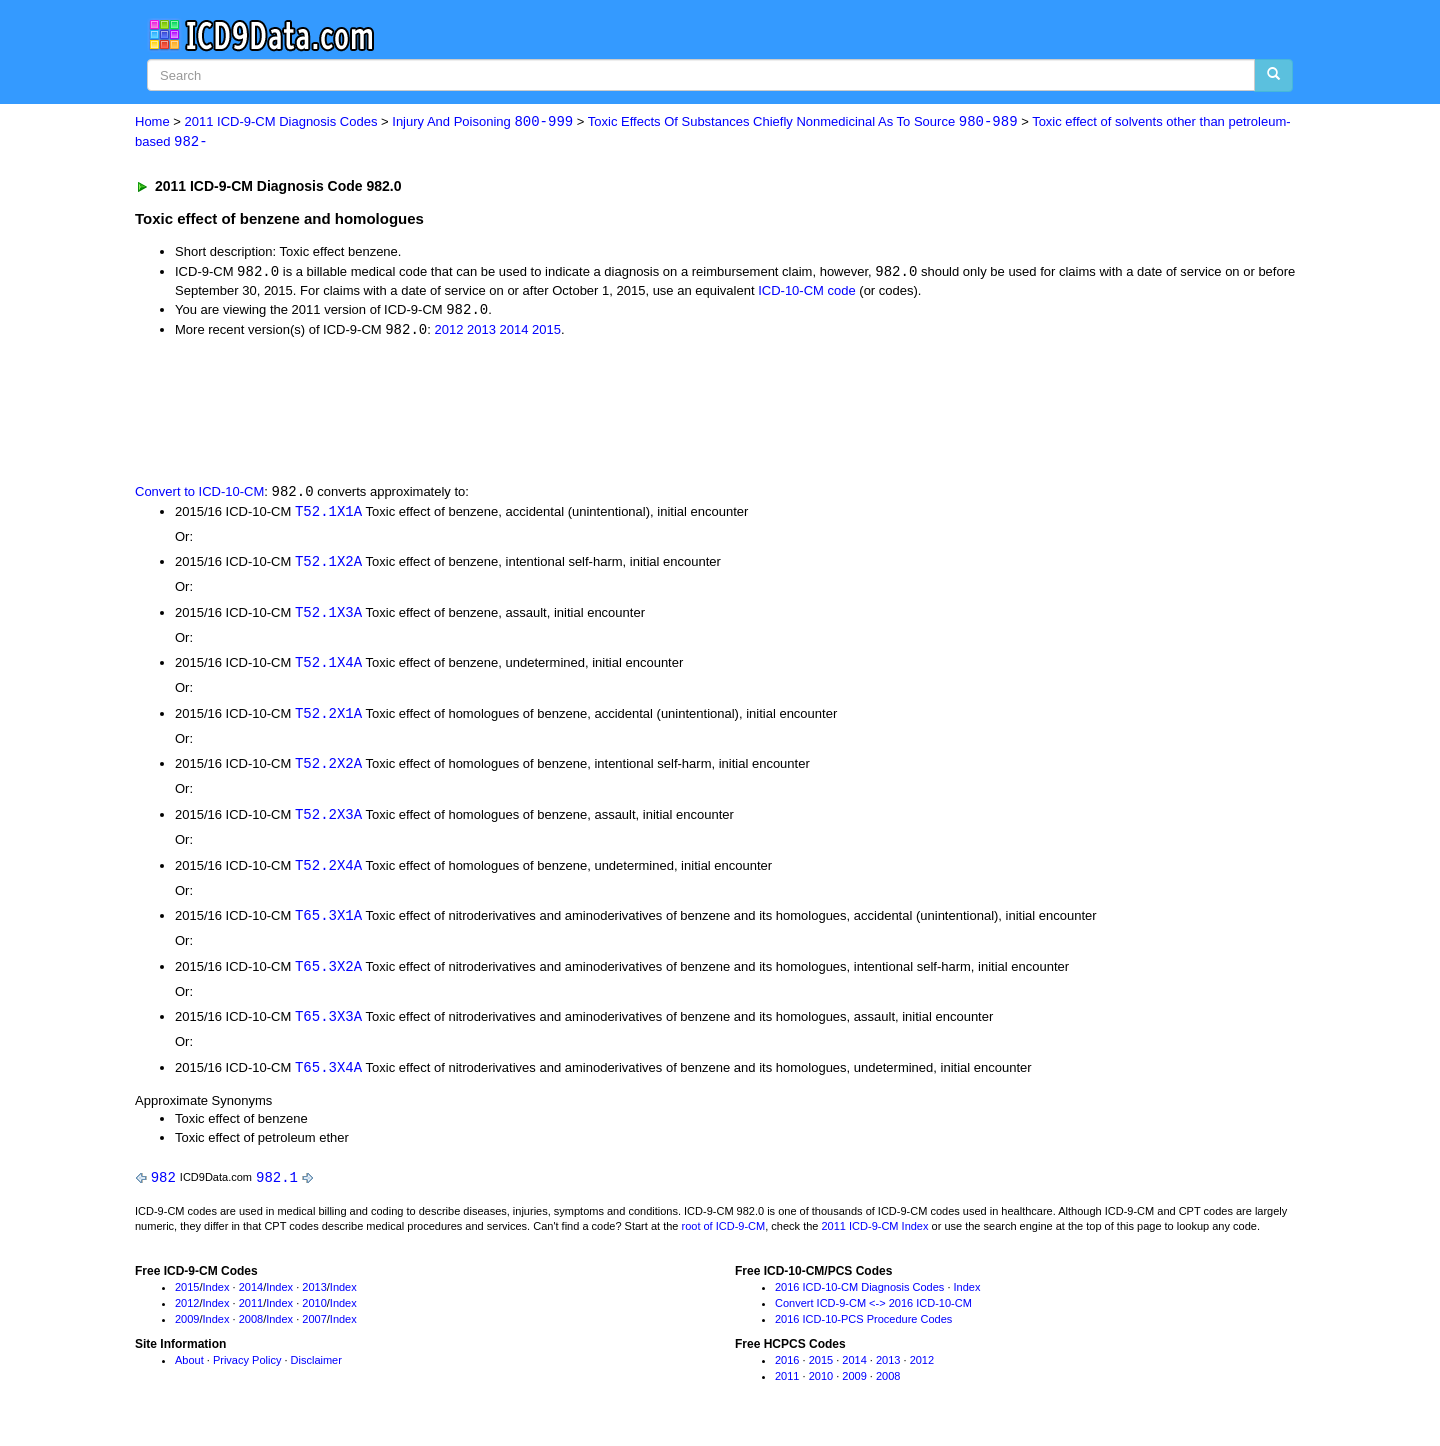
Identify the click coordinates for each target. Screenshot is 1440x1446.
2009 (187, 1329)
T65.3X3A (328, 1025)
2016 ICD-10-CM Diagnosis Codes (859, 1298)
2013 (481, 332)
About (189, 1371)
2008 (251, 1329)
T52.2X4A (328, 872)
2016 (787, 1371)
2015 (546, 332)
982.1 (277, 1187)
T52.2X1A (328, 719)
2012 (448, 332)
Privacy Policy (247, 1371)
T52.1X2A (328, 565)
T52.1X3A (328, 616)
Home (152, 122)
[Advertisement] (492, 412)
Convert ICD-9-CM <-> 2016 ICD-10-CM (873, 1313)
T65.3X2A (328, 974)
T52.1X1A (328, 514)
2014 (514, 332)
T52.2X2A (328, 770)
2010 (314, 1313)
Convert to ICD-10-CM (199, 494)
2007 (314, 1329)
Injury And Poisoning (482, 122)
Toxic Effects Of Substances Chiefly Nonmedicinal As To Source (803, 122)
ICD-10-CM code (807, 291)
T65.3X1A (328, 923)
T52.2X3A (328, 821)
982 (163, 1187)
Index (216, 1298)
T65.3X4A (328, 1076)
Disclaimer (316, 1371)
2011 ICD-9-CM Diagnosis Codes (281, 122)
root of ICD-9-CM (723, 1237)
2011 (251, 1313)
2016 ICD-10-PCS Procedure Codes (863, 1329)
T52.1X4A (328, 667)
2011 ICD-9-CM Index (875, 1237)
